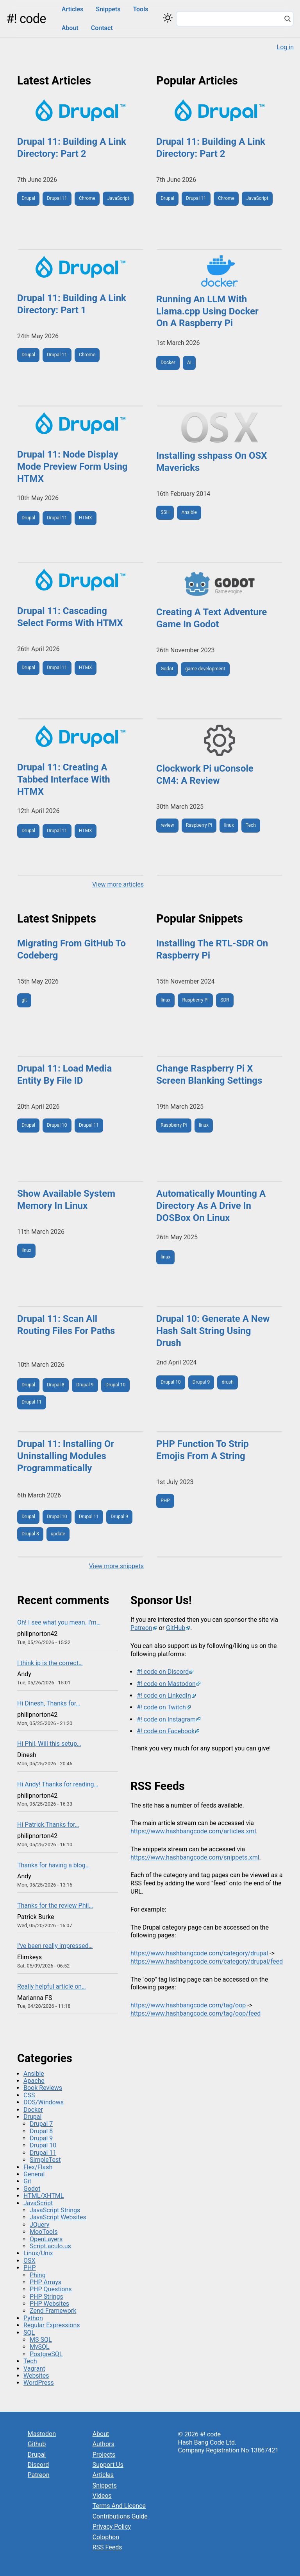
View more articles (118, 884)
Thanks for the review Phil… (55, 1905)
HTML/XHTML (43, 2195)
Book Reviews (42, 2087)
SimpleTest (45, 2159)
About (70, 28)
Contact (102, 28)
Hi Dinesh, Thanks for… (48, 1703)
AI (189, 362)
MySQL (40, 2346)
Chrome (87, 198)
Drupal (28, 198)
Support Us (108, 2464)
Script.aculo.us (50, 2246)
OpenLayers (46, 2239)
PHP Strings (46, 2296)
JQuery (39, 2224)
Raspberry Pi (199, 825)
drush (228, 1382)
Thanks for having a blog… (53, 1865)
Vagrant (34, 2368)
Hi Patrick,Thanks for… (48, 1824)
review (167, 825)
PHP (165, 1500)
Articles (73, 9)
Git (27, 2181)
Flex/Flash (37, 2167)
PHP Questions (50, 2289)
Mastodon (42, 2434)
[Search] (287, 20)
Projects (104, 2454)
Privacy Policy (112, 2526)
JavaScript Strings (55, 2210)
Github (37, 2444)
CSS (29, 2095)
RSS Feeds (107, 2547)
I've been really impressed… (55, 1946)
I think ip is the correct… (50, 1663)
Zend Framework (53, 2310)
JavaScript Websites (58, 2217)
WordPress (38, 2382)
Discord (38, 2464)
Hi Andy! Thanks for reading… (57, 1784)
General (34, 2174)
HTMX (85, 518)
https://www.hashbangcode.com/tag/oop (188, 2005)
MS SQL (41, 2339)
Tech (251, 825)
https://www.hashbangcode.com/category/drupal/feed (206, 1961)
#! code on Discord (163, 1671)
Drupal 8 (55, 1385)
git (24, 1000)
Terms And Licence (119, 2506)
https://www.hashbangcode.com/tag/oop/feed (195, 2013)
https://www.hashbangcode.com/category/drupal (199, 1953)
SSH (165, 512)
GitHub (175, 1628)
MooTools (43, 2231)
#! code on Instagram (166, 1719)
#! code (26, 18)
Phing (38, 2275)
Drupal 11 (57, 198)
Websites (36, 2375)
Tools (140, 9)
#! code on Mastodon (166, 1683)
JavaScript (118, 198)
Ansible (189, 512)
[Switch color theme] (168, 18)
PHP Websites (49, 2303)
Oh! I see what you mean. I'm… (59, 1622)
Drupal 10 (57, 1125)
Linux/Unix (38, 2253)
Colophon (106, 2537)
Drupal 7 (41, 2123)
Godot (167, 668)
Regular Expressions (51, 2325)
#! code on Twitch (161, 1707)
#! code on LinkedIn (164, 1695)
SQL (29, 2332)
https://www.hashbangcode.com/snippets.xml (194, 1857)
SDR (224, 1000)
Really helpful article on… (51, 1986)
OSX (29, 2260)
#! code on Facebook (166, 1731)
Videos (102, 2495)
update (58, 1534)
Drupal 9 (84, 1385)
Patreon (141, 1628)
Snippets (108, 9)
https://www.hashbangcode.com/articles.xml (193, 1831)
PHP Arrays (45, 2282)
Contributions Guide (120, 2516)
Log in (285, 47)
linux (229, 825)
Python (33, 2318)
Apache (34, 2080)
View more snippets (116, 1566)
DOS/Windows (43, 2102)
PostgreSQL (46, 2354)
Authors (103, 2444)
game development (205, 668)
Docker (168, 362)
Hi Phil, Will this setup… (49, 1743)
